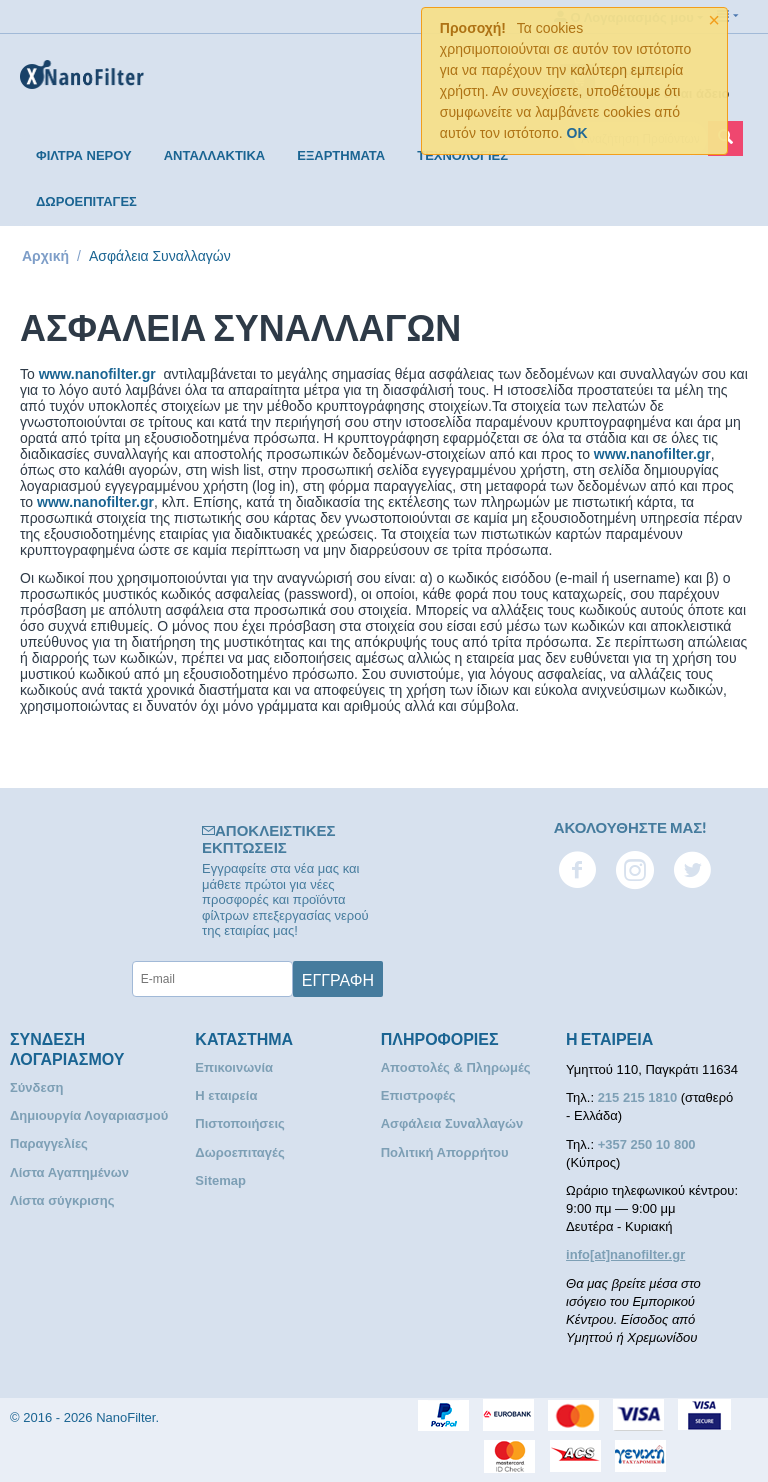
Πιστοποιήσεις (239, 1123)
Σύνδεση (37, 1087)
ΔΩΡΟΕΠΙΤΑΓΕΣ (86, 201)
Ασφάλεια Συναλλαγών (452, 1123)
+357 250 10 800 (647, 1144)
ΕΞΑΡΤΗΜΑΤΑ (341, 155)
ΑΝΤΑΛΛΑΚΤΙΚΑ (215, 155)
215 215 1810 (639, 1097)
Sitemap (220, 1180)
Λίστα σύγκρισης (62, 1200)
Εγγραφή (338, 979)
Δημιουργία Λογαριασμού (89, 1115)
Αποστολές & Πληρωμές (456, 1067)
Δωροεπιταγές (239, 1152)
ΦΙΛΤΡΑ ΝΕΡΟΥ (84, 155)
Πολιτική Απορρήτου (445, 1152)
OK (577, 133)
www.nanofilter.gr (97, 374)
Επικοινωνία (234, 1067)
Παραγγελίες (49, 1143)
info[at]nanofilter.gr (625, 1254)
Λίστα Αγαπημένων (69, 1172)
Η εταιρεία (226, 1095)
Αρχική (45, 256)
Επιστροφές (418, 1095)
